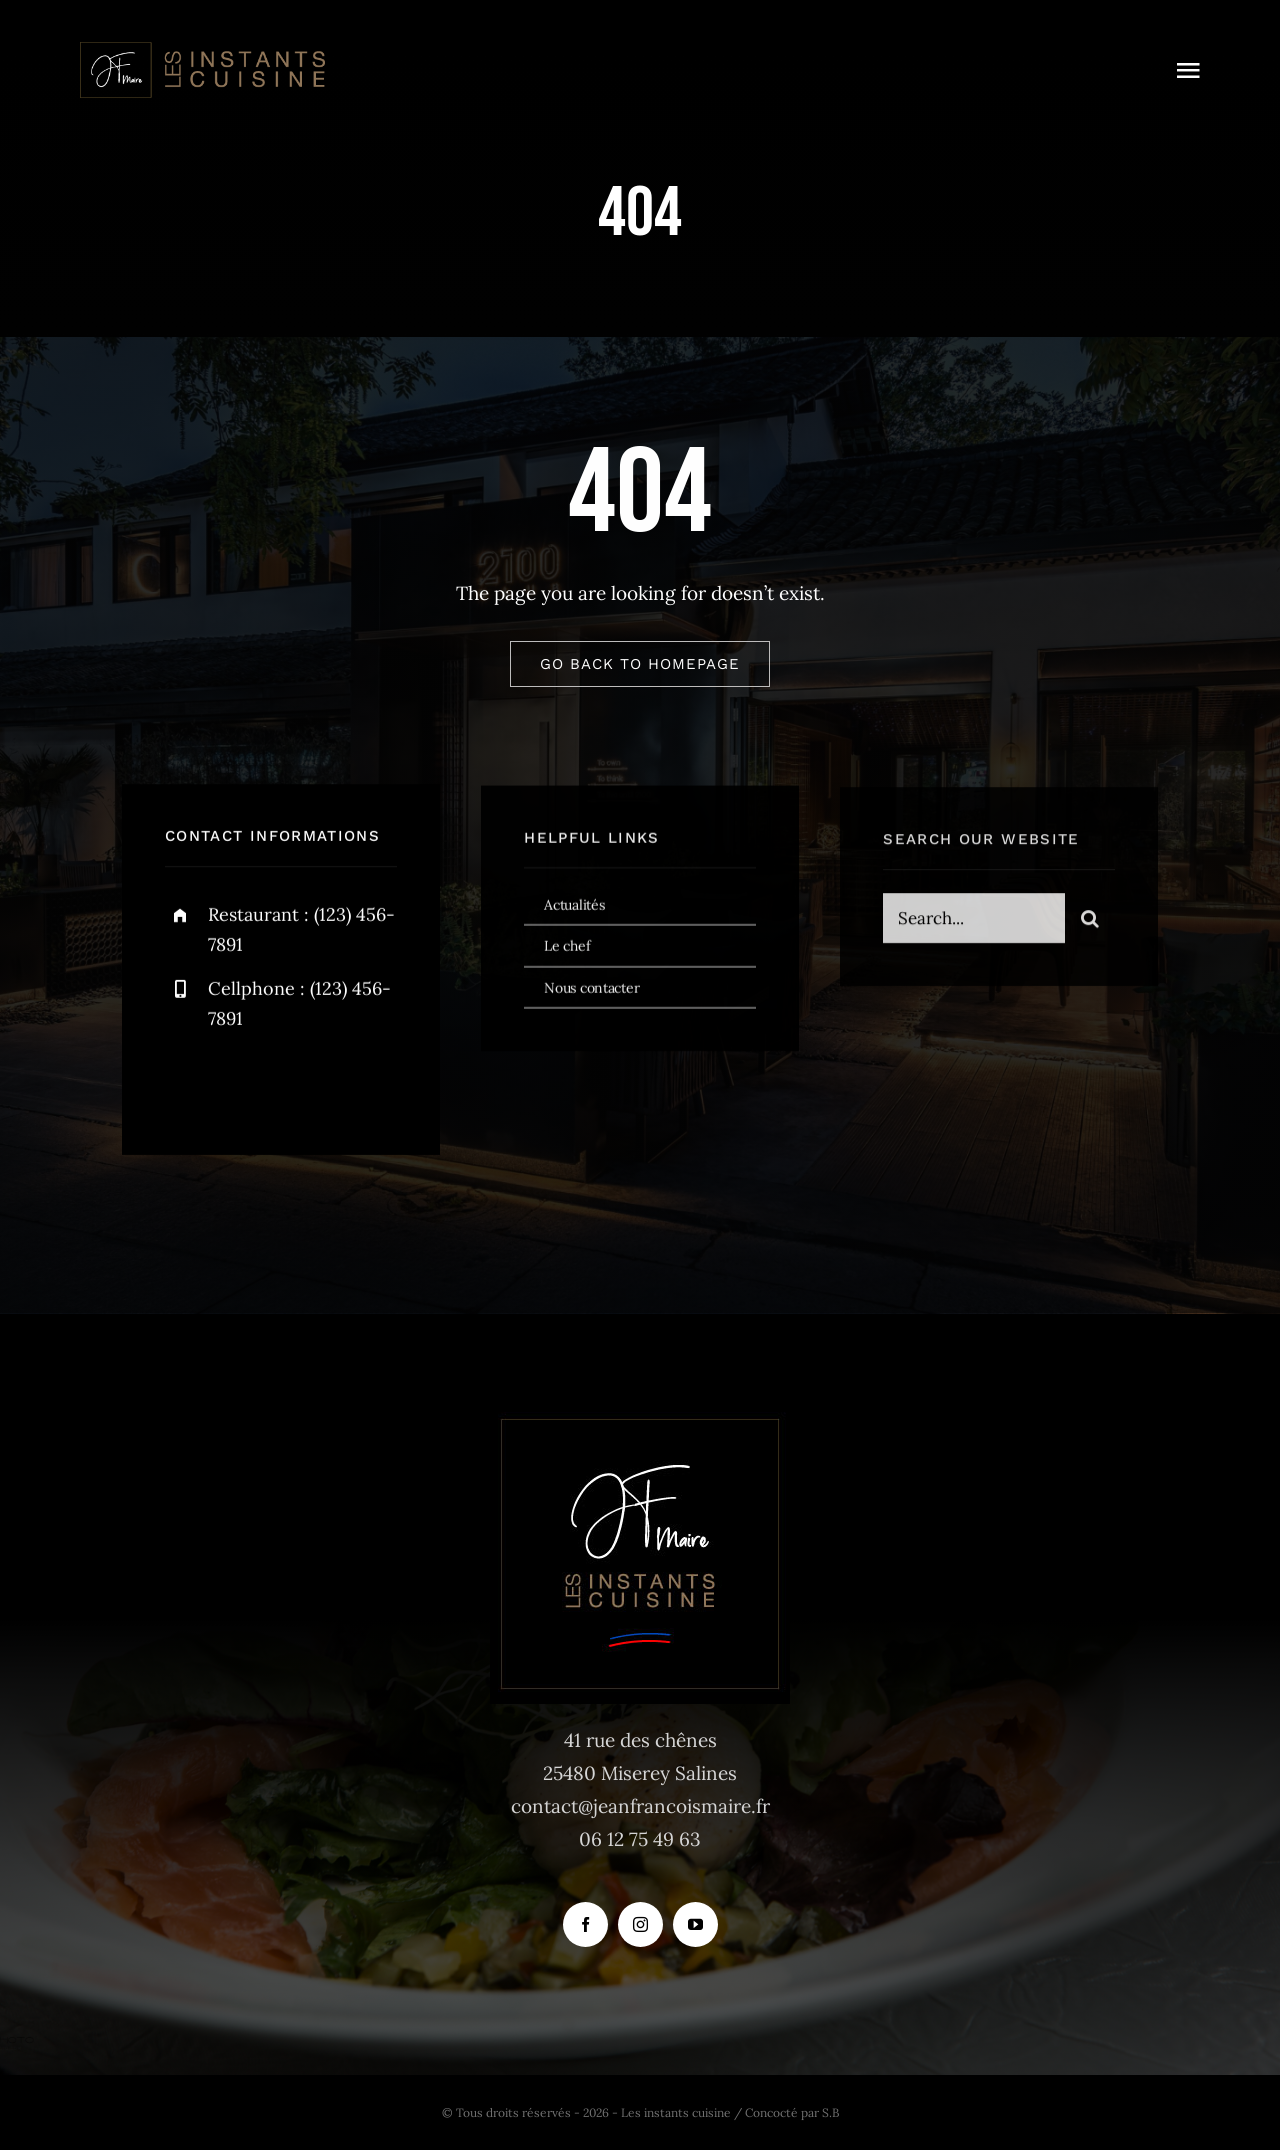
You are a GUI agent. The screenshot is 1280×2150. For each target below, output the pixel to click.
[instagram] (297, 1088)
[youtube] (695, 1924)
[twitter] (242, 1088)
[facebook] (187, 1088)
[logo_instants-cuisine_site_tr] (201, 49)
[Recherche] (1090, 927)
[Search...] (974, 927)
